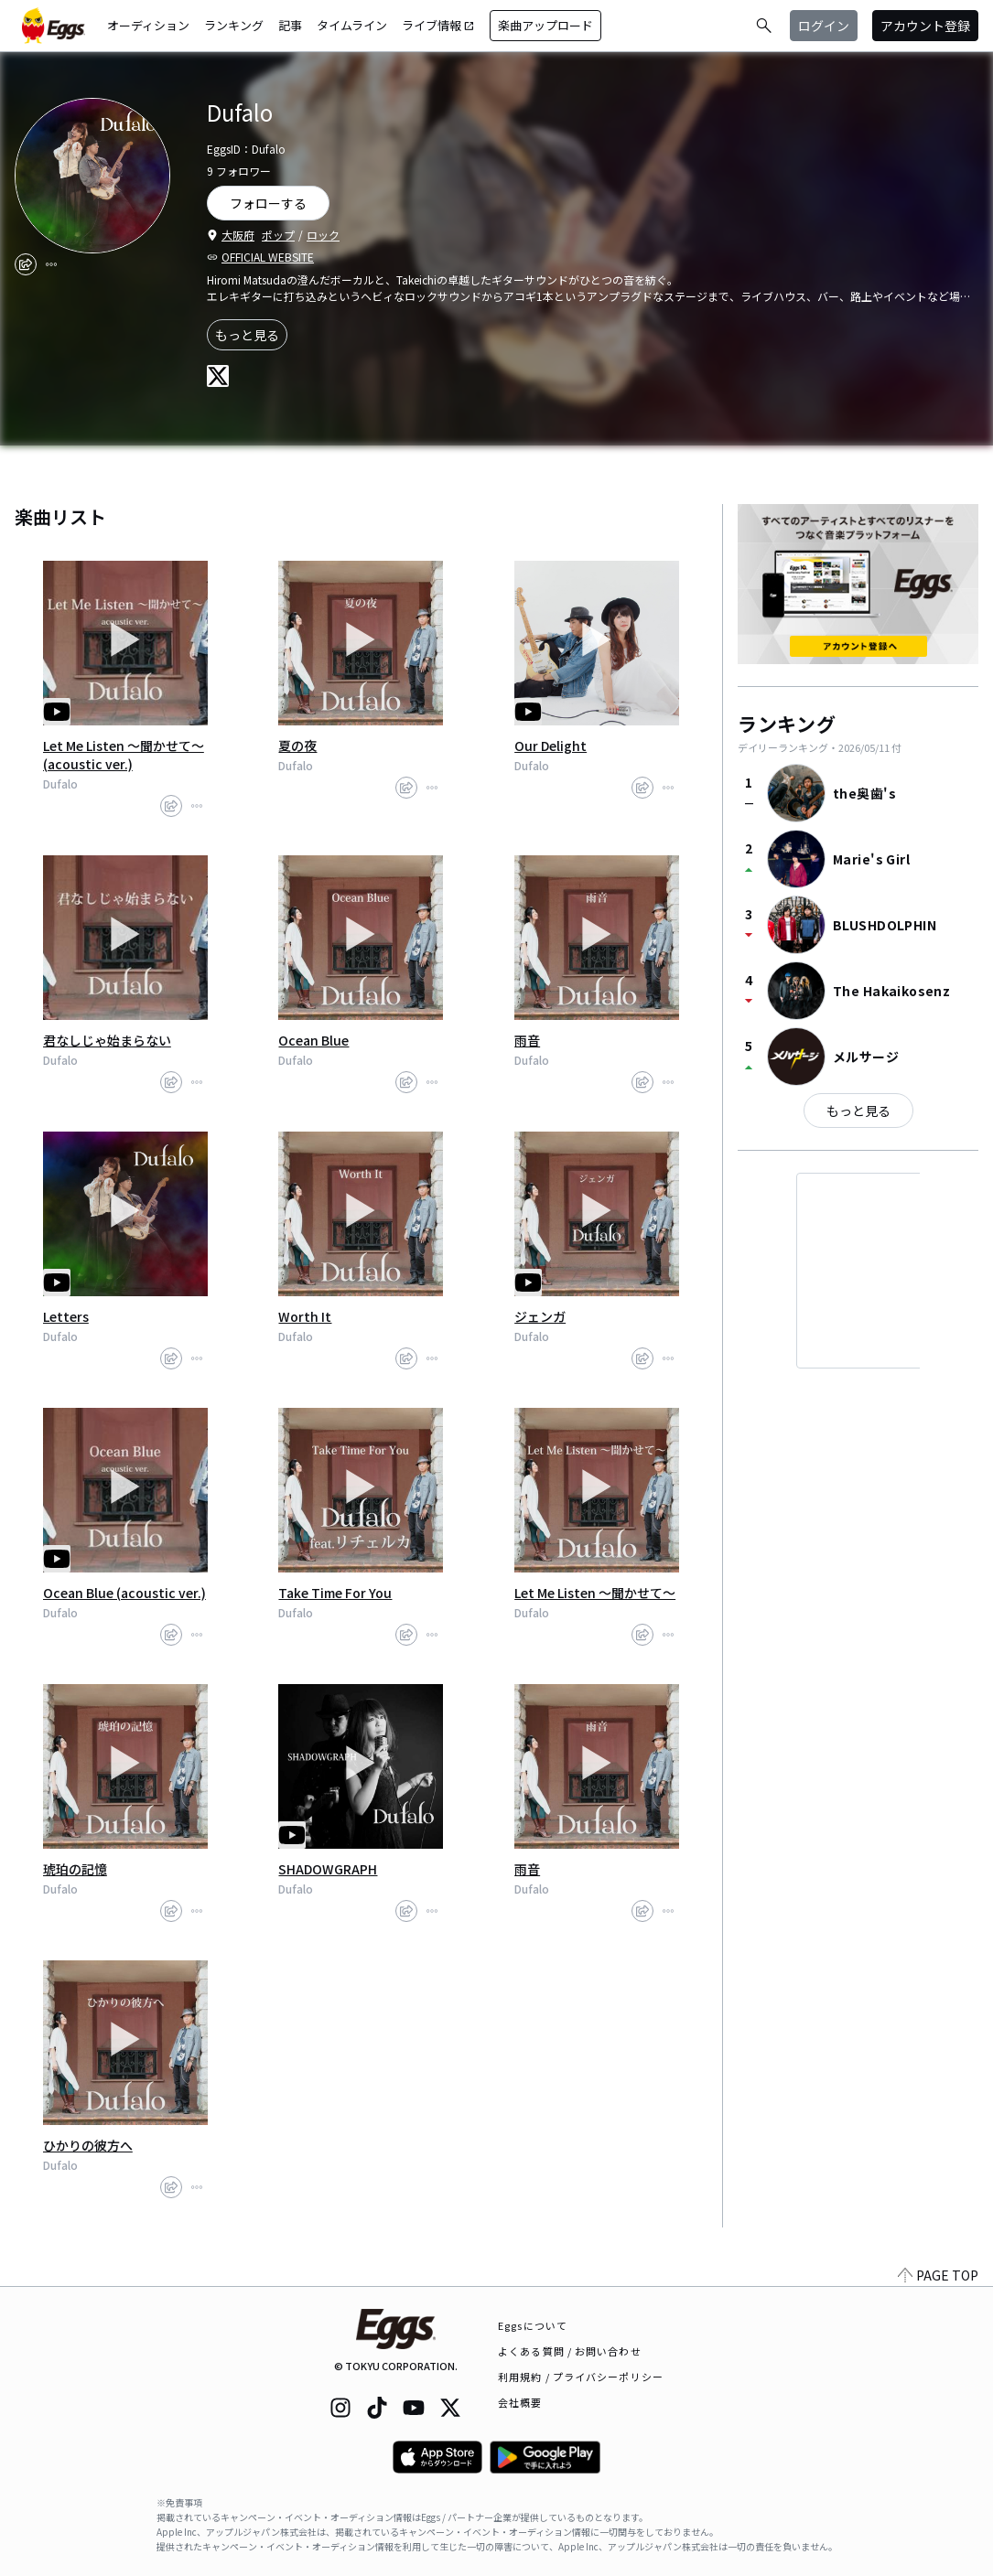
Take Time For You (335, 1592)
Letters (66, 1316)
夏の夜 (297, 745)
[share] (26, 264)
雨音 (527, 1040)
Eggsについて (532, 2325)
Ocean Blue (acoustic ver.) (124, 1592)
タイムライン (352, 25)
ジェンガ (540, 1316)
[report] (51, 264)
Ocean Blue (313, 1040)
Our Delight (550, 745)
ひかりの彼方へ (88, 2145)
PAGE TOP (938, 2275)
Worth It (304, 1316)
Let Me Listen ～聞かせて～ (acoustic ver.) (123, 754)
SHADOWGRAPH (327, 1869)
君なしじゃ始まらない (107, 1040)
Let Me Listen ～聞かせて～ (594, 1592)
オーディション (148, 25)
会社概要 (520, 2402)
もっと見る (247, 335)
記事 (290, 25)
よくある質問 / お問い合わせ (570, 2351)
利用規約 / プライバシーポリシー (581, 2376)
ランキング (234, 25)
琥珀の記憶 (75, 1869)
